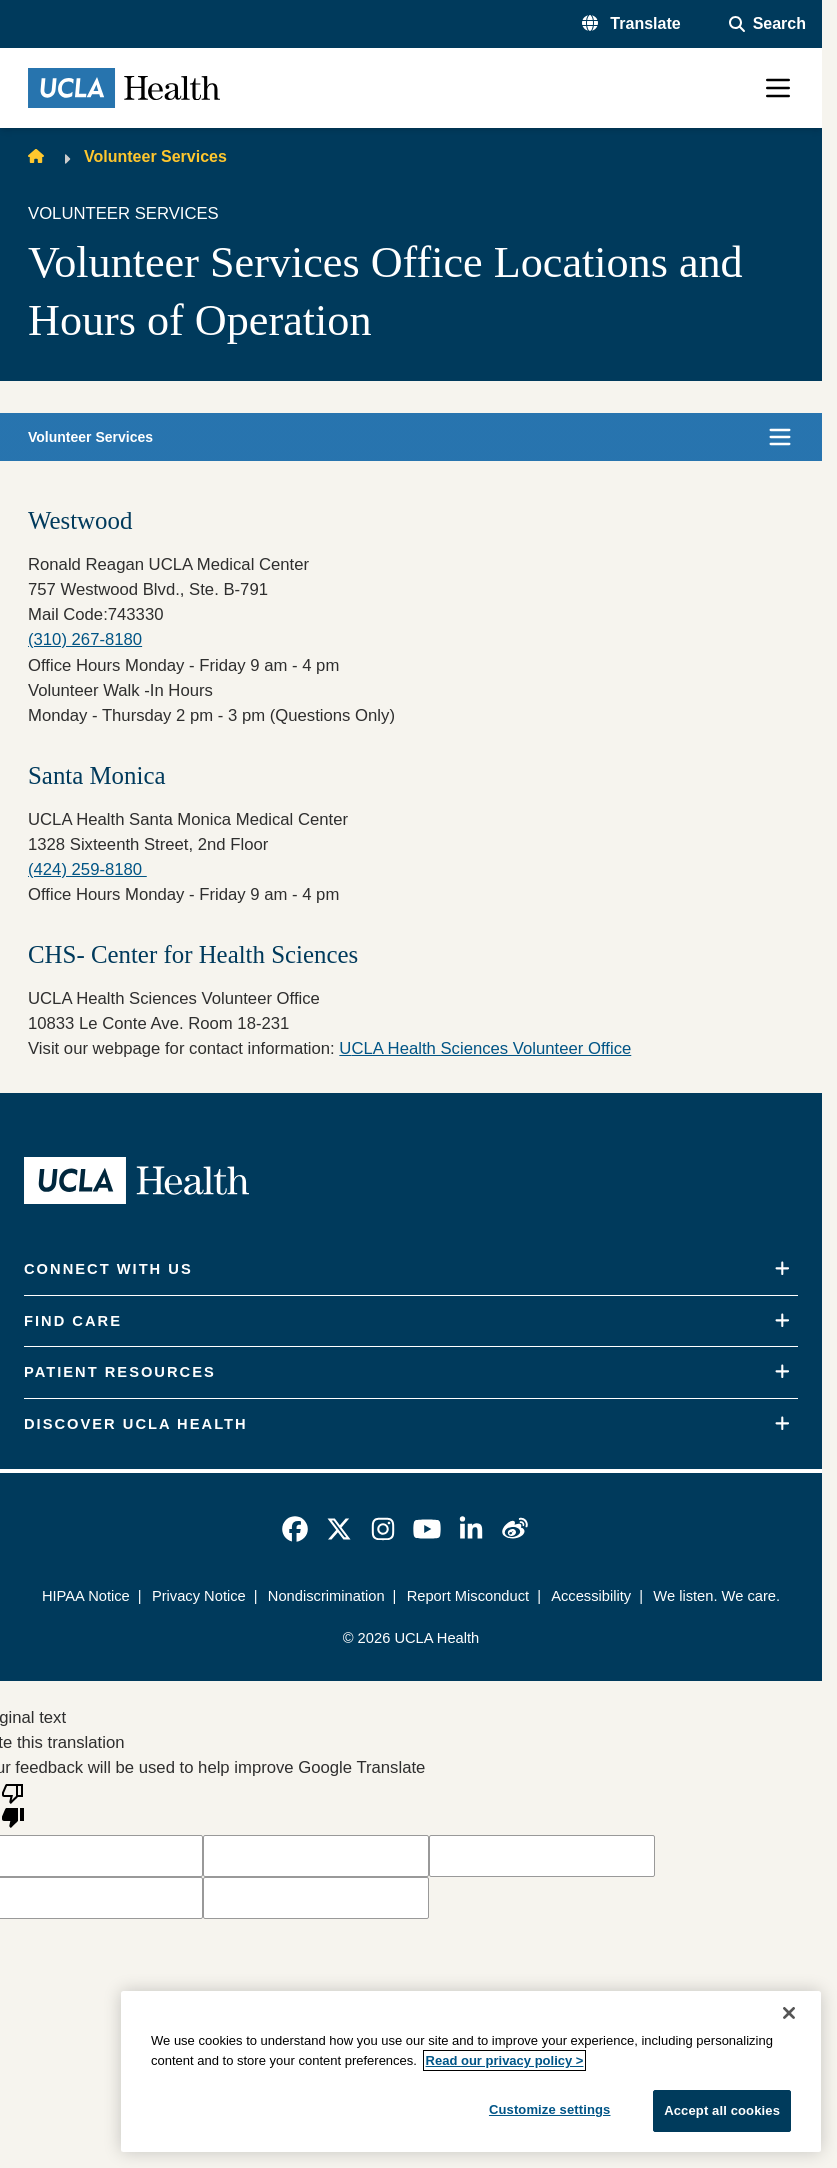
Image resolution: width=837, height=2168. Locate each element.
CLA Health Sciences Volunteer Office (491, 1048)
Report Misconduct (468, 1596)
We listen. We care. (716, 1596)
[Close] (789, 2013)
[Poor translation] (13, 1804)
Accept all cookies (722, 2110)
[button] (631, 24)
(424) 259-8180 (87, 869)
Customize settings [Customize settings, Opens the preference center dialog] (550, 2109)
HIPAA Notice (86, 1596)
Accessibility (591, 1596)
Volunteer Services (155, 156)
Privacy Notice (199, 1596)
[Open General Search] (767, 24)
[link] (295, 1529)
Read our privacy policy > (505, 2060)
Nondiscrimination (326, 1596)
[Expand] (782, 1269)
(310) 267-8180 (85, 639)
